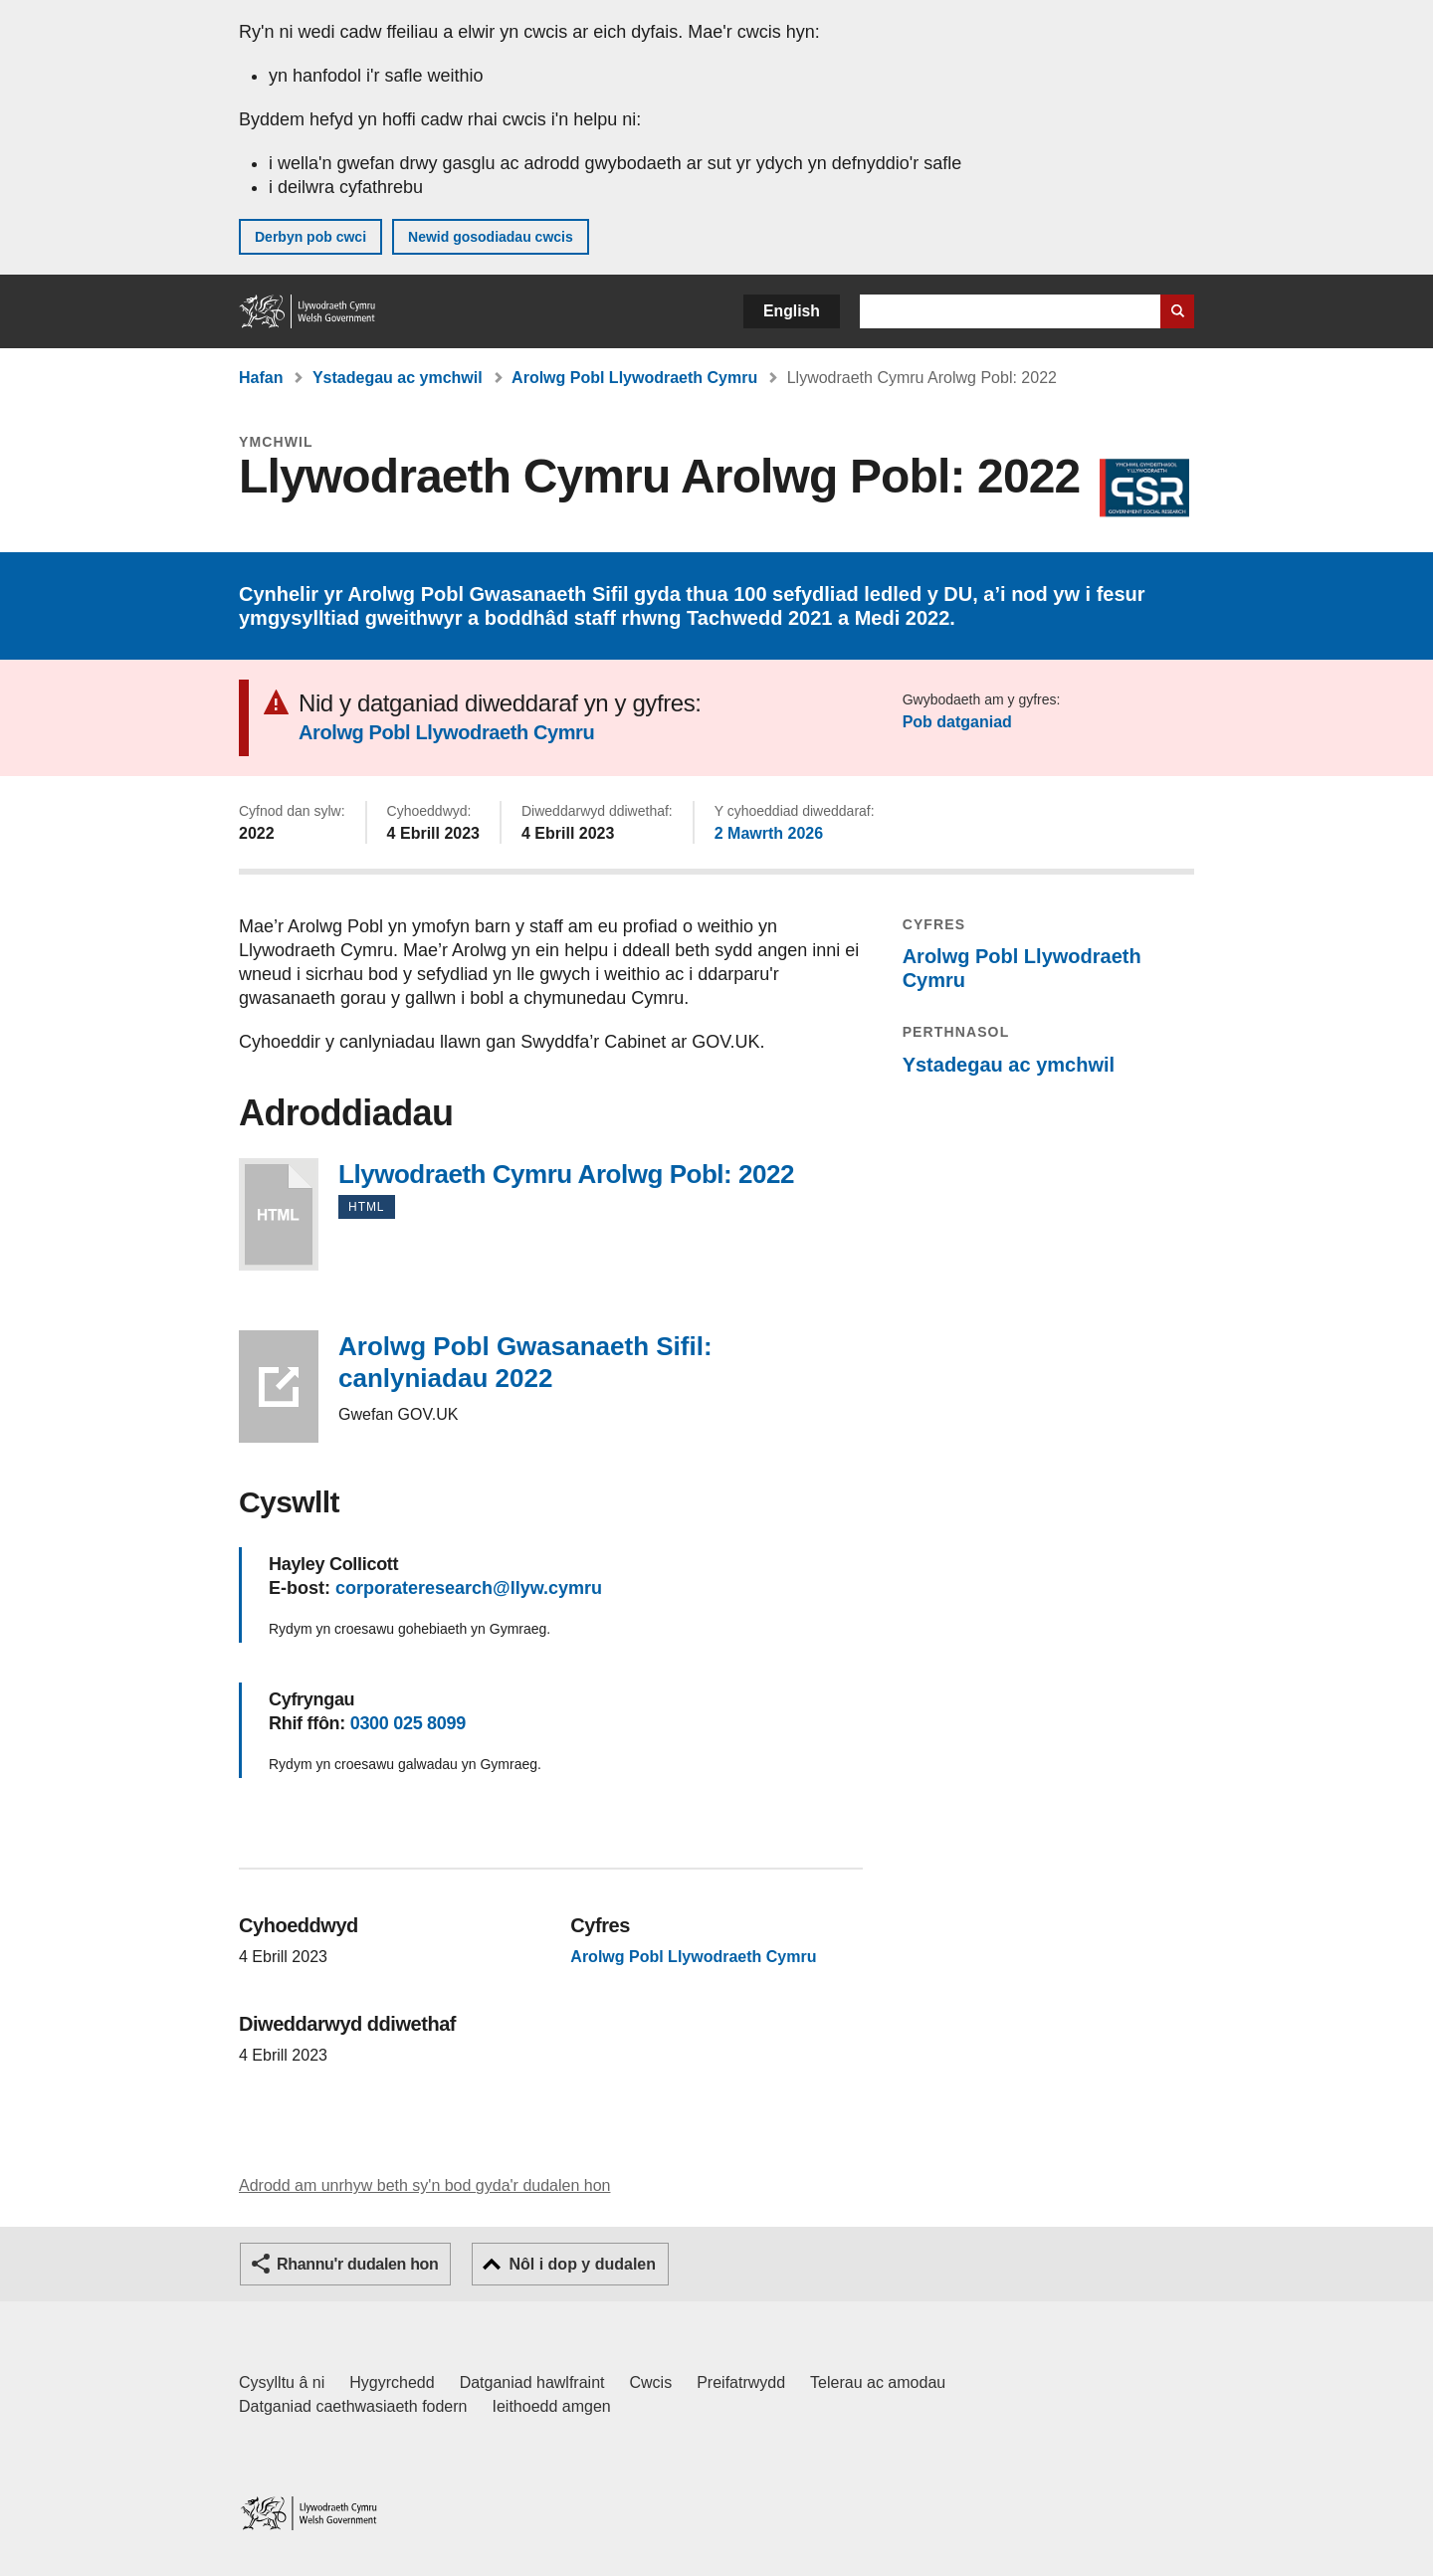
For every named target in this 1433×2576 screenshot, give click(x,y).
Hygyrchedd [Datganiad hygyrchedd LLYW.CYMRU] (391, 2382)
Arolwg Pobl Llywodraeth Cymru (634, 377)
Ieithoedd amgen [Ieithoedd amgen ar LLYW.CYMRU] (552, 2406)
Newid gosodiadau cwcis (490, 237)
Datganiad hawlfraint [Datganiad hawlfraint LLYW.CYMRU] (532, 2382)
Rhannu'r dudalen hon (357, 2264)
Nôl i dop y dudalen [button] (582, 2264)
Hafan (261, 377)
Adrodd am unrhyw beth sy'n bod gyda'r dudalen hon (424, 2185)
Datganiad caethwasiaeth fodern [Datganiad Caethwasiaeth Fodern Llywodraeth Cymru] (353, 2406)
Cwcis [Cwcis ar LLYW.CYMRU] (651, 2382)
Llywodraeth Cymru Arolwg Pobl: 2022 (278, 1214)
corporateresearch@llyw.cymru (468, 1588)
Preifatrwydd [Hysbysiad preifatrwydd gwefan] (741, 2382)
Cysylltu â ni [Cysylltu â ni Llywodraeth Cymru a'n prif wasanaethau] (281, 2382)
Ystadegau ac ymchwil (397, 377)
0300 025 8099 (408, 1723)
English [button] (791, 310)
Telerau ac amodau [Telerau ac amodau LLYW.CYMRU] (877, 2382)
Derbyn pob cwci (310, 237)
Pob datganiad (957, 721)
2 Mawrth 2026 (769, 833)
